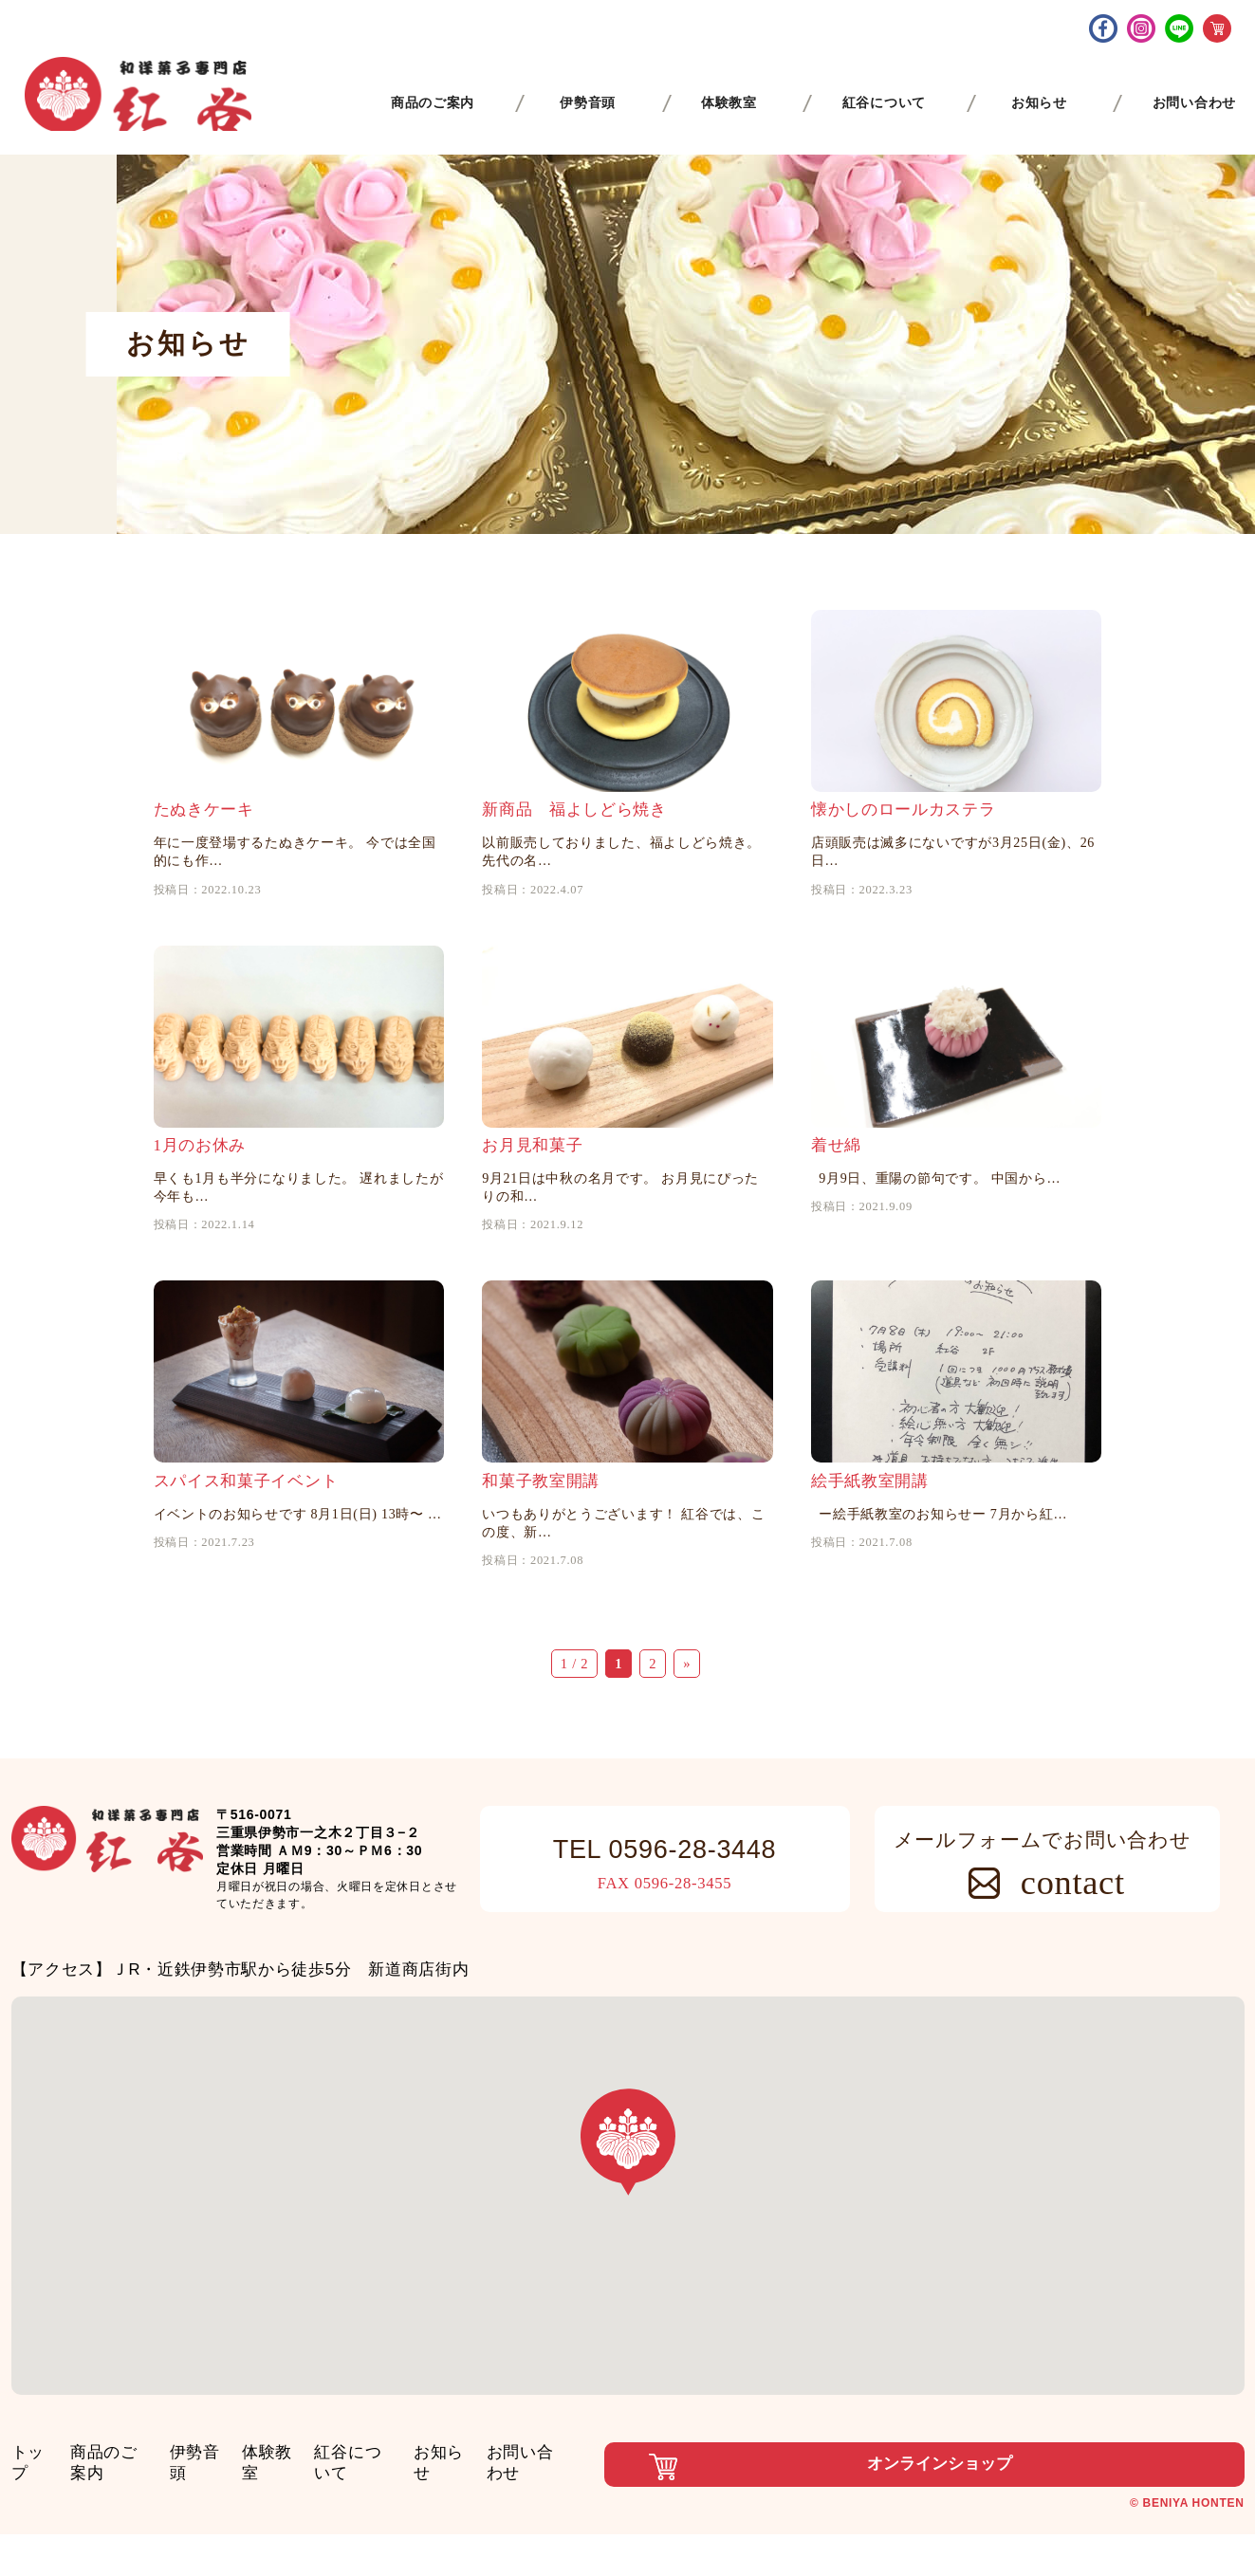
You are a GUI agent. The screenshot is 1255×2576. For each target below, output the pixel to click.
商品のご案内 (127, 2532)
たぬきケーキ (204, 836)
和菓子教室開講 (541, 1561)
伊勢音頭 (227, 2532)
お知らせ (510, 2532)
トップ (36, 2532)
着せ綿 (836, 1198)
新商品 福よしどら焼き (574, 836)
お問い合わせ (609, 2532)
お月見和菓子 (532, 1198)
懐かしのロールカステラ (903, 836)
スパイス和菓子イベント (246, 1561)
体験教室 (310, 2532)
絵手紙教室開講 (870, 1561)
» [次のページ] (687, 1743)
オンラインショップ (808, 2537)
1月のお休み (200, 1198)
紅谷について (410, 2532)
